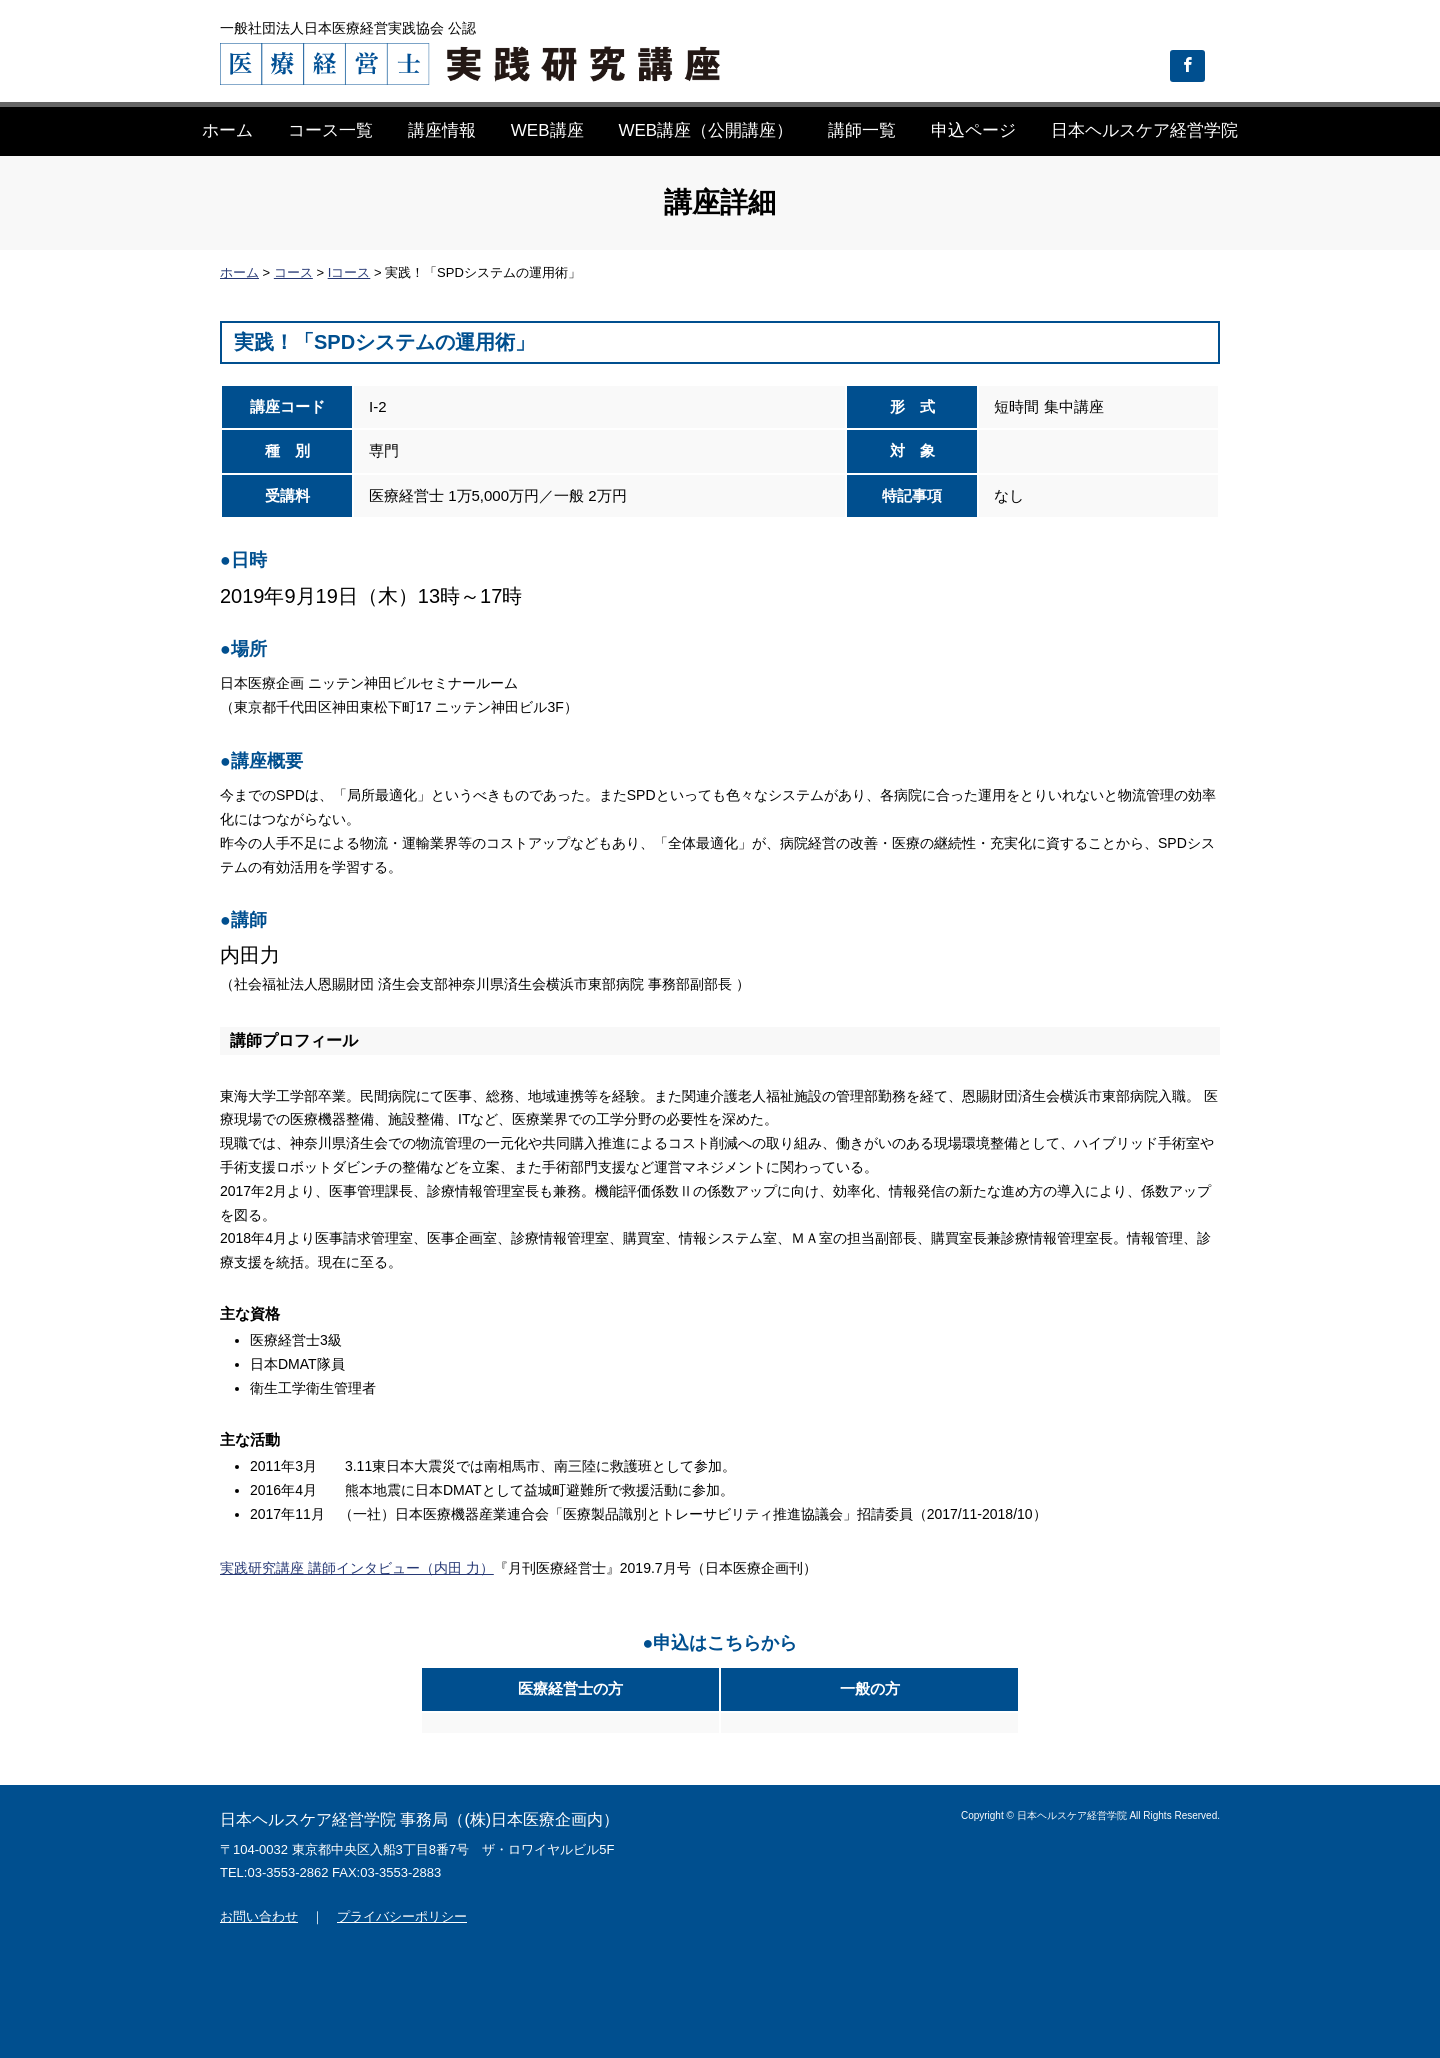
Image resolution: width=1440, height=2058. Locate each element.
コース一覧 (330, 130)
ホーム (227, 130)
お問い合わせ (259, 1916)
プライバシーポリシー (402, 1916)
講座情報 (442, 130)
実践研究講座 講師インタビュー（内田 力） (357, 1568)
